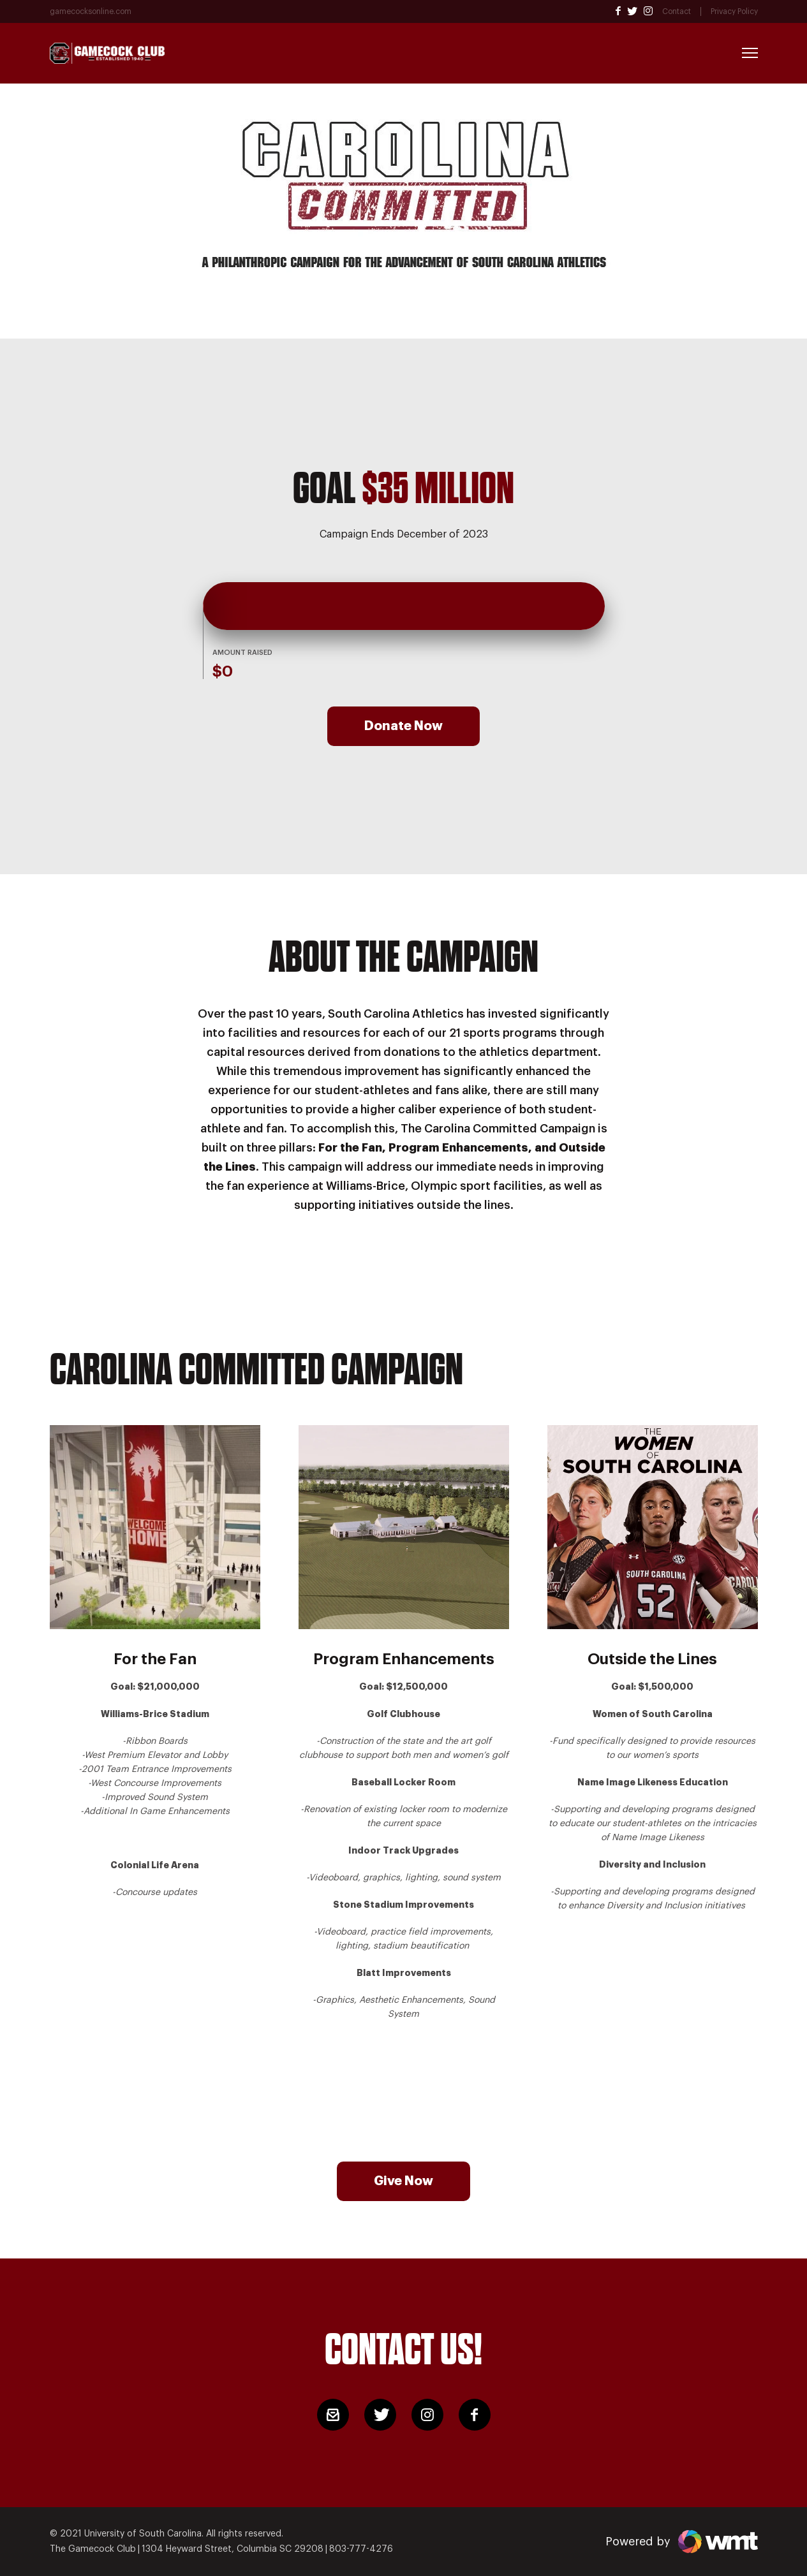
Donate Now (403, 726)
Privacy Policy (734, 11)
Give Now (403, 2181)
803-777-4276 (361, 2549)
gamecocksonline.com (90, 11)
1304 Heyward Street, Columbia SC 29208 (232, 2549)
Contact (676, 11)
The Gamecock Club (93, 2549)
